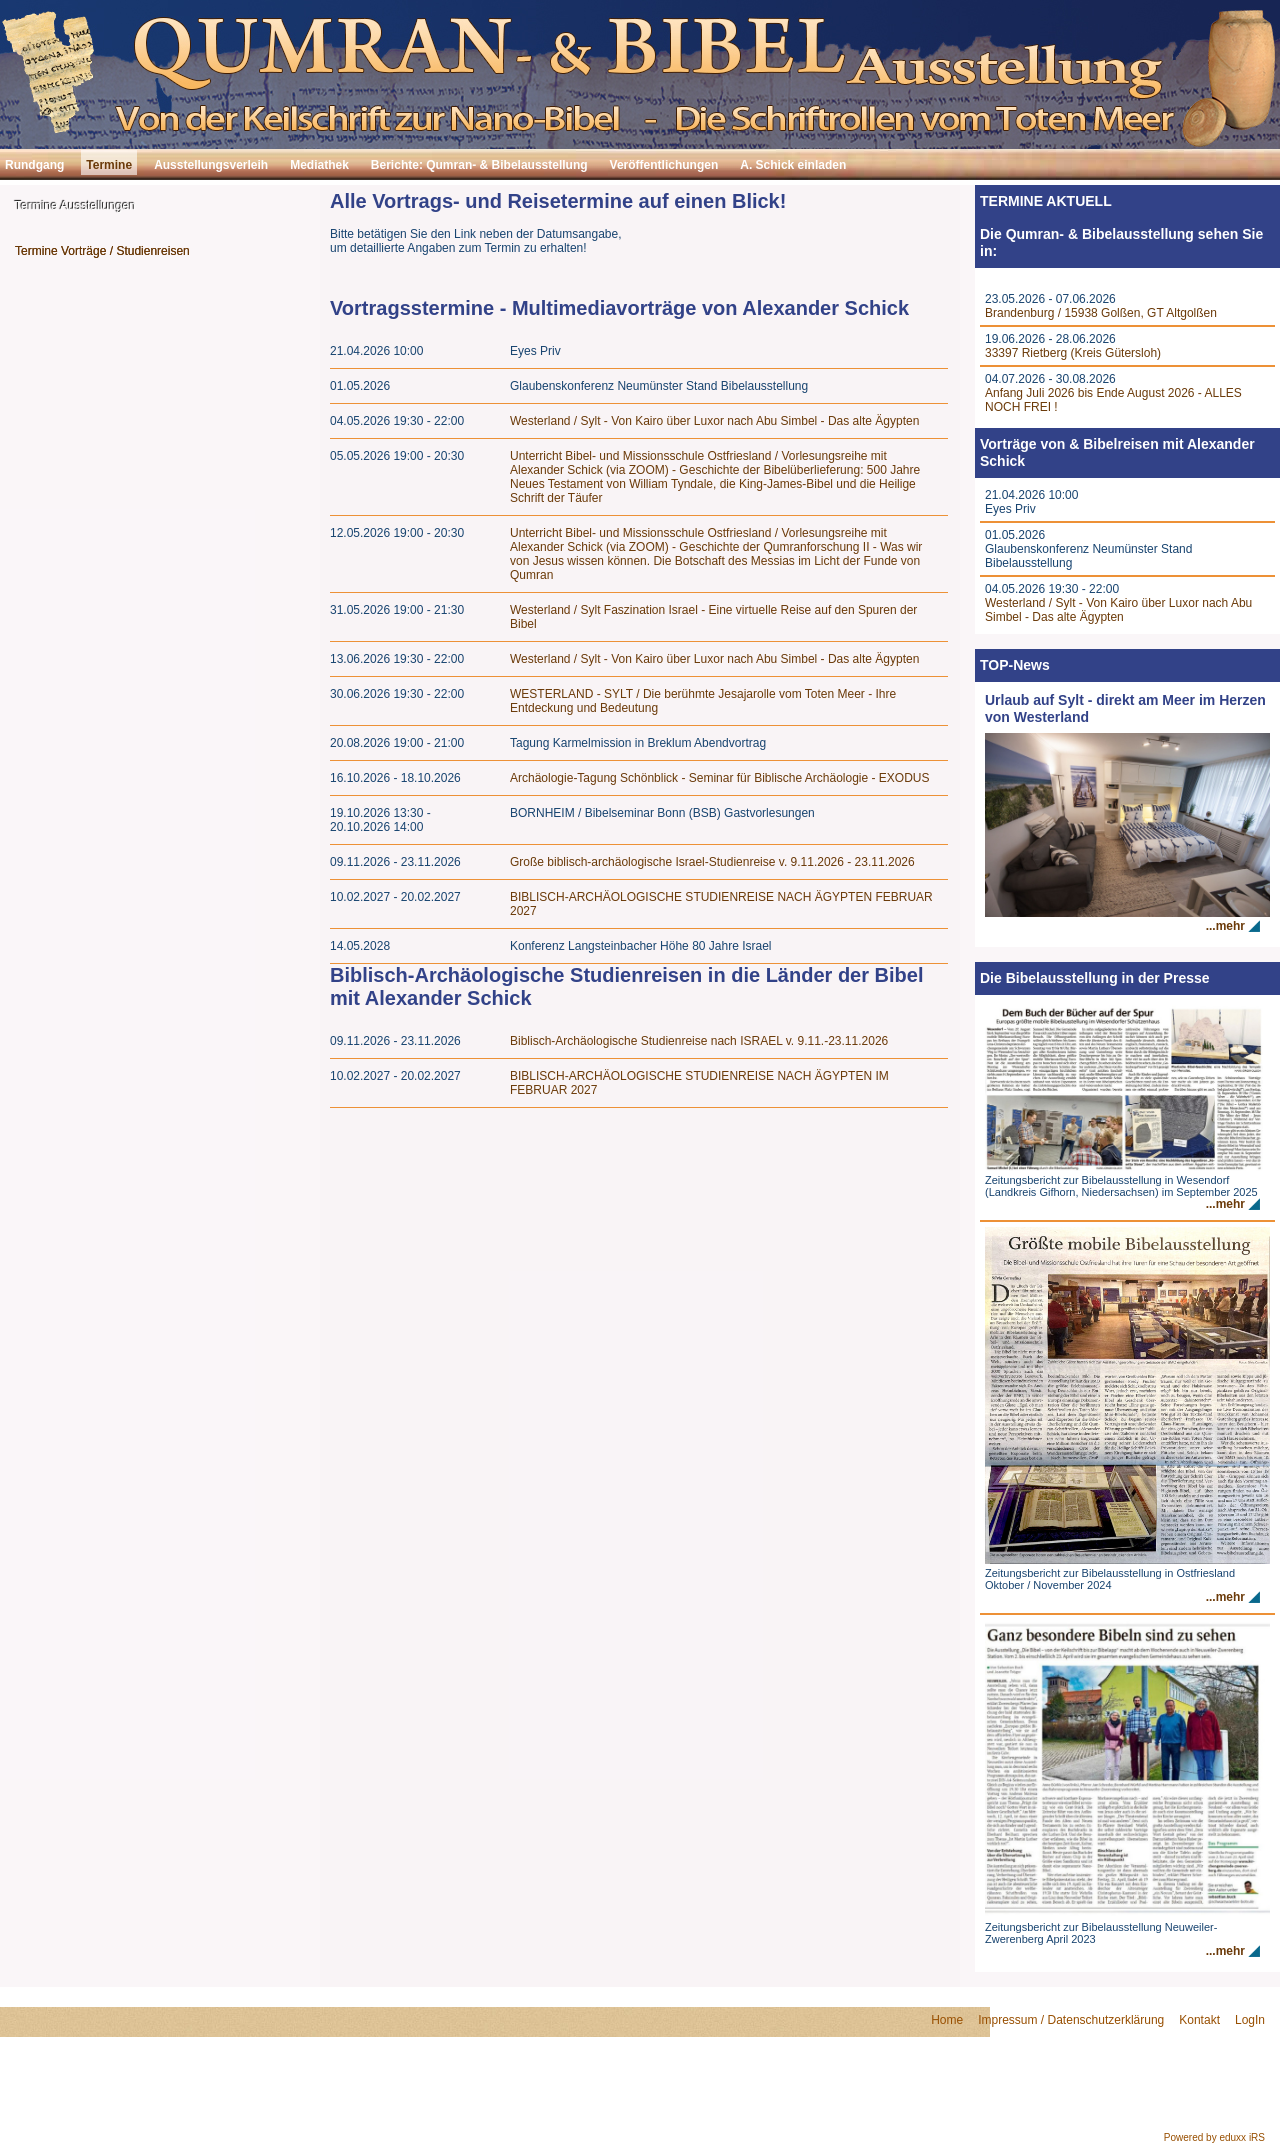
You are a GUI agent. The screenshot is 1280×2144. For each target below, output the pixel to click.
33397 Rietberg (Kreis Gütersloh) (1073, 353)
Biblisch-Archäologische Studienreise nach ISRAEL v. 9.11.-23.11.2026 (699, 1041)
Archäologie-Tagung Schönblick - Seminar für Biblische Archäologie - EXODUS (720, 778)
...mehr (1225, 926)
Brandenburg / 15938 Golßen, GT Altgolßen (1101, 313)
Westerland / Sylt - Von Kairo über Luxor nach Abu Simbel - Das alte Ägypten (714, 421)
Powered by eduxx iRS (1214, 2137)
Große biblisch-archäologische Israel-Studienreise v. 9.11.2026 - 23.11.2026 (712, 862)
